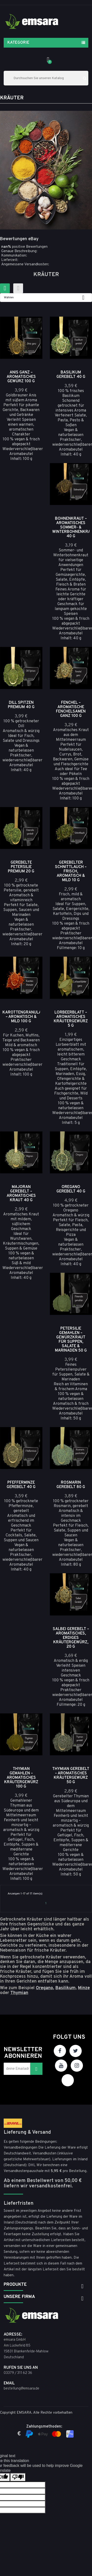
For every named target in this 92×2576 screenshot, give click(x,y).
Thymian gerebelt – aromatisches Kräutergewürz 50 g (70, 1775)
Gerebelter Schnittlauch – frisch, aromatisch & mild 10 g (71, 871)
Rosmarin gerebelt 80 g (70, 1484)
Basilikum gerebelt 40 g (70, 374)
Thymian (19, 1993)
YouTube (61, 2065)
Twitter (75, 2051)
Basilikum (65, 1988)
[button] (48, 59)
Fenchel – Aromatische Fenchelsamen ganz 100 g (71, 709)
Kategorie (18, 42)
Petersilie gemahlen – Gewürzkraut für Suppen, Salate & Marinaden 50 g (71, 1339)
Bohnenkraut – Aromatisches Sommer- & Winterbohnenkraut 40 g (71, 527)
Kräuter (12, 98)
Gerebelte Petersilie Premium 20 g (21, 867)
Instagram (77, 2065)
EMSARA (24, 2412)
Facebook (60, 2051)
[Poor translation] (18, 2477)
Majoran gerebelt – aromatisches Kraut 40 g (21, 1193)
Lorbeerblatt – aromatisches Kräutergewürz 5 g (71, 1019)
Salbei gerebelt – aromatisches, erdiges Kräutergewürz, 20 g (71, 1638)
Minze (84, 1988)
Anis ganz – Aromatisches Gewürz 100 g (21, 376)
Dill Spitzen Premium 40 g (21, 705)
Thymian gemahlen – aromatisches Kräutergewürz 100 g (21, 1778)
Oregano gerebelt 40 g (70, 1189)
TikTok (68, 2080)
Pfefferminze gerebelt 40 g (21, 1484)
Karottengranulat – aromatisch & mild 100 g (21, 1017)
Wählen (46, 297)
